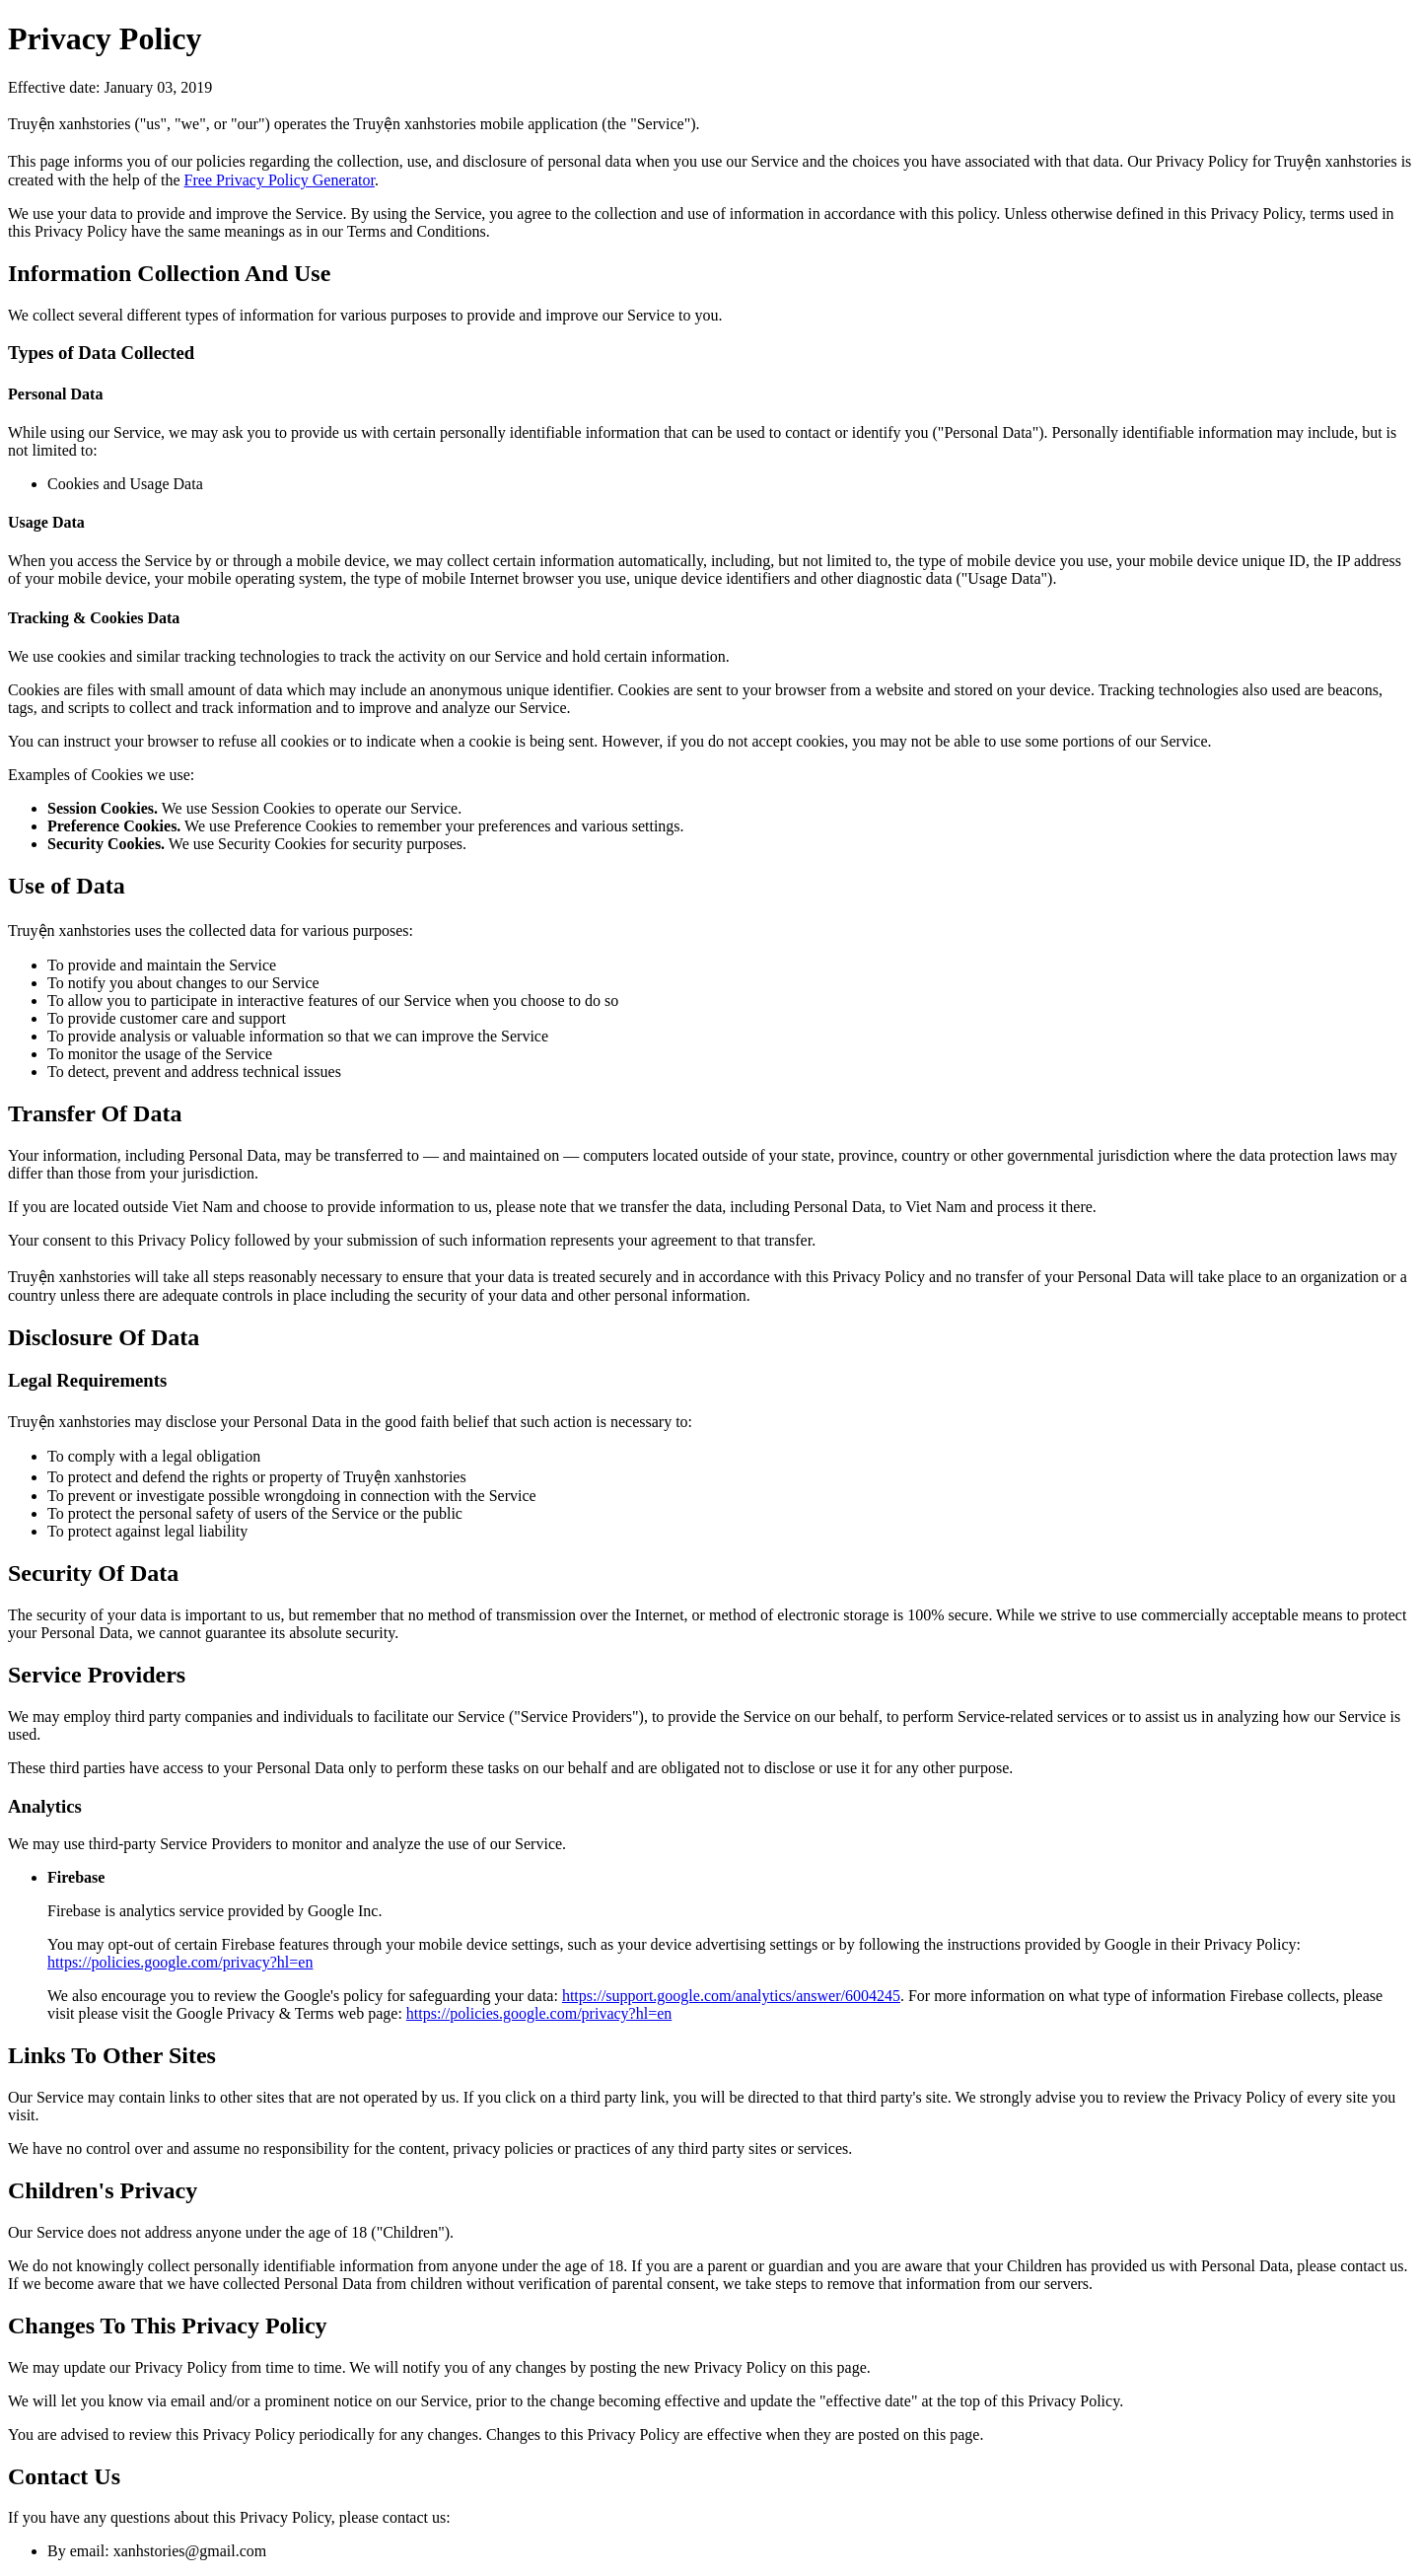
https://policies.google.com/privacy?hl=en (180, 1962)
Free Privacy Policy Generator (279, 180)
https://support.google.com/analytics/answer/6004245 (731, 1995)
